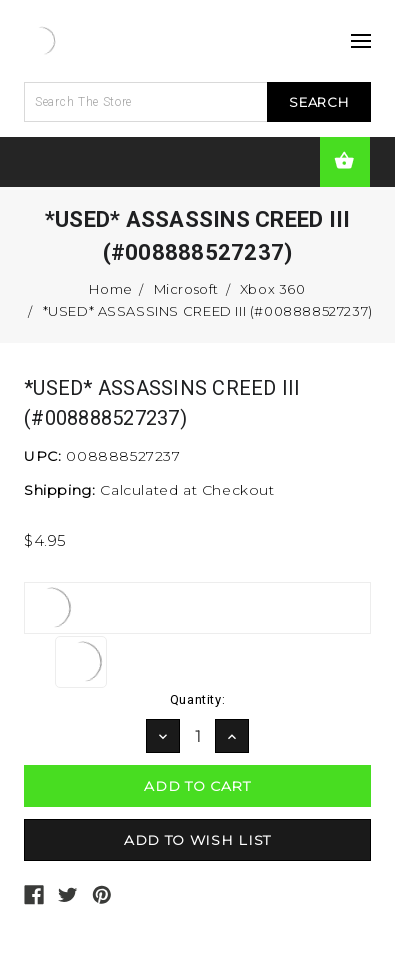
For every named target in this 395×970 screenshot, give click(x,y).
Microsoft (186, 289)
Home (110, 289)
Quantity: (197, 699)
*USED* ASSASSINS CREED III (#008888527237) (208, 311)
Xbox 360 (273, 289)
